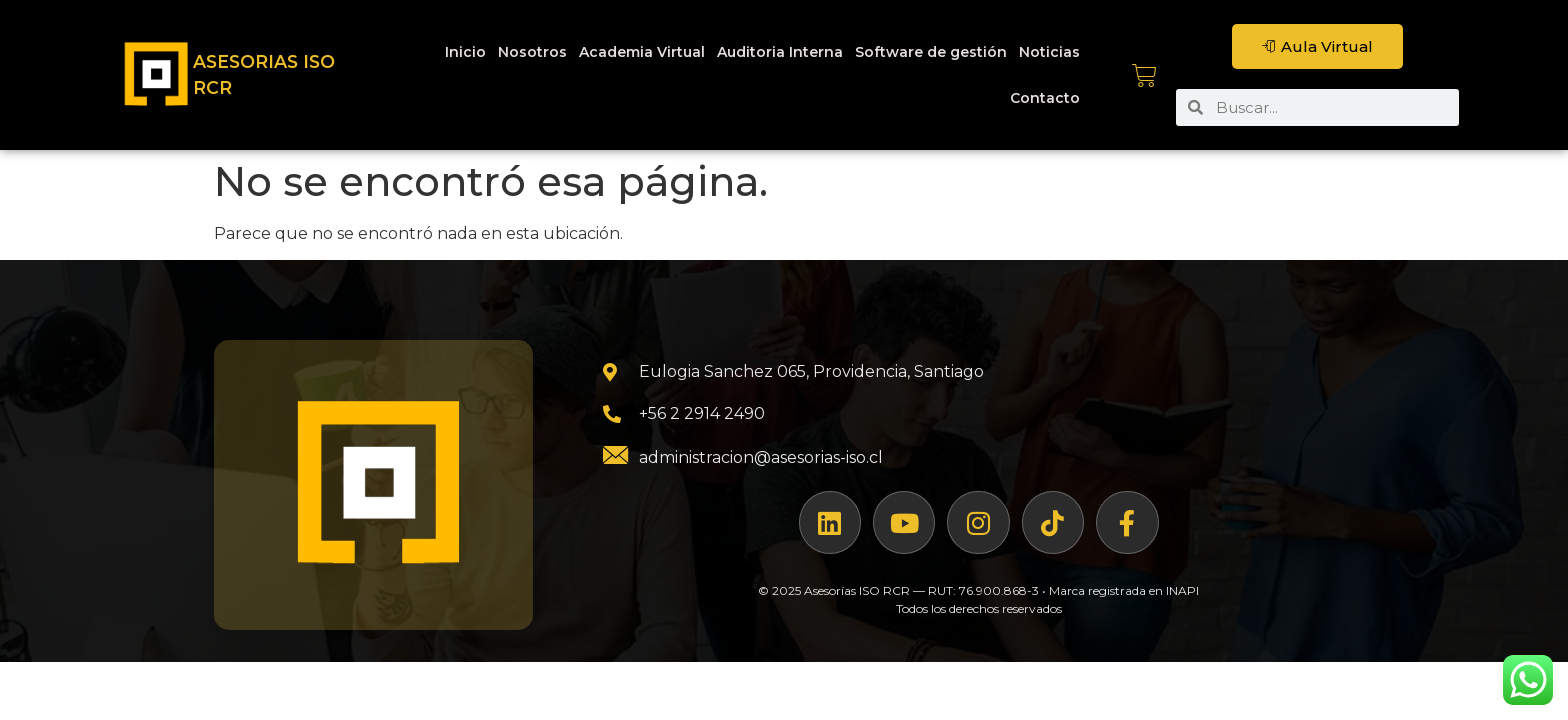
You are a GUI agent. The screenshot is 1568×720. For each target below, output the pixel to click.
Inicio (465, 52)
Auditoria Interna (780, 52)
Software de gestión (931, 52)
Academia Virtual (642, 52)
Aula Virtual (1317, 46)
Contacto (1045, 98)
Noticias (1049, 52)
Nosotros (532, 52)
